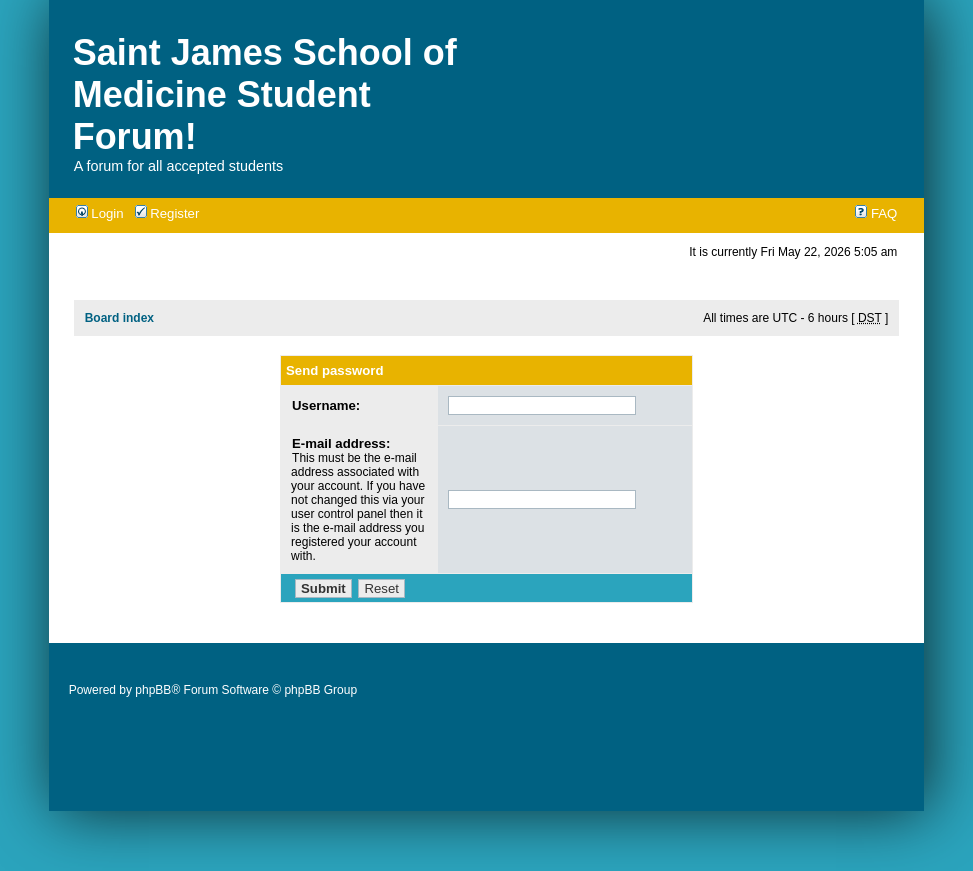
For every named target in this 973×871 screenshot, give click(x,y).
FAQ (876, 213)
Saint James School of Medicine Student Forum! (265, 94)
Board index (119, 318)
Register (167, 213)
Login (100, 213)
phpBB (153, 690)
